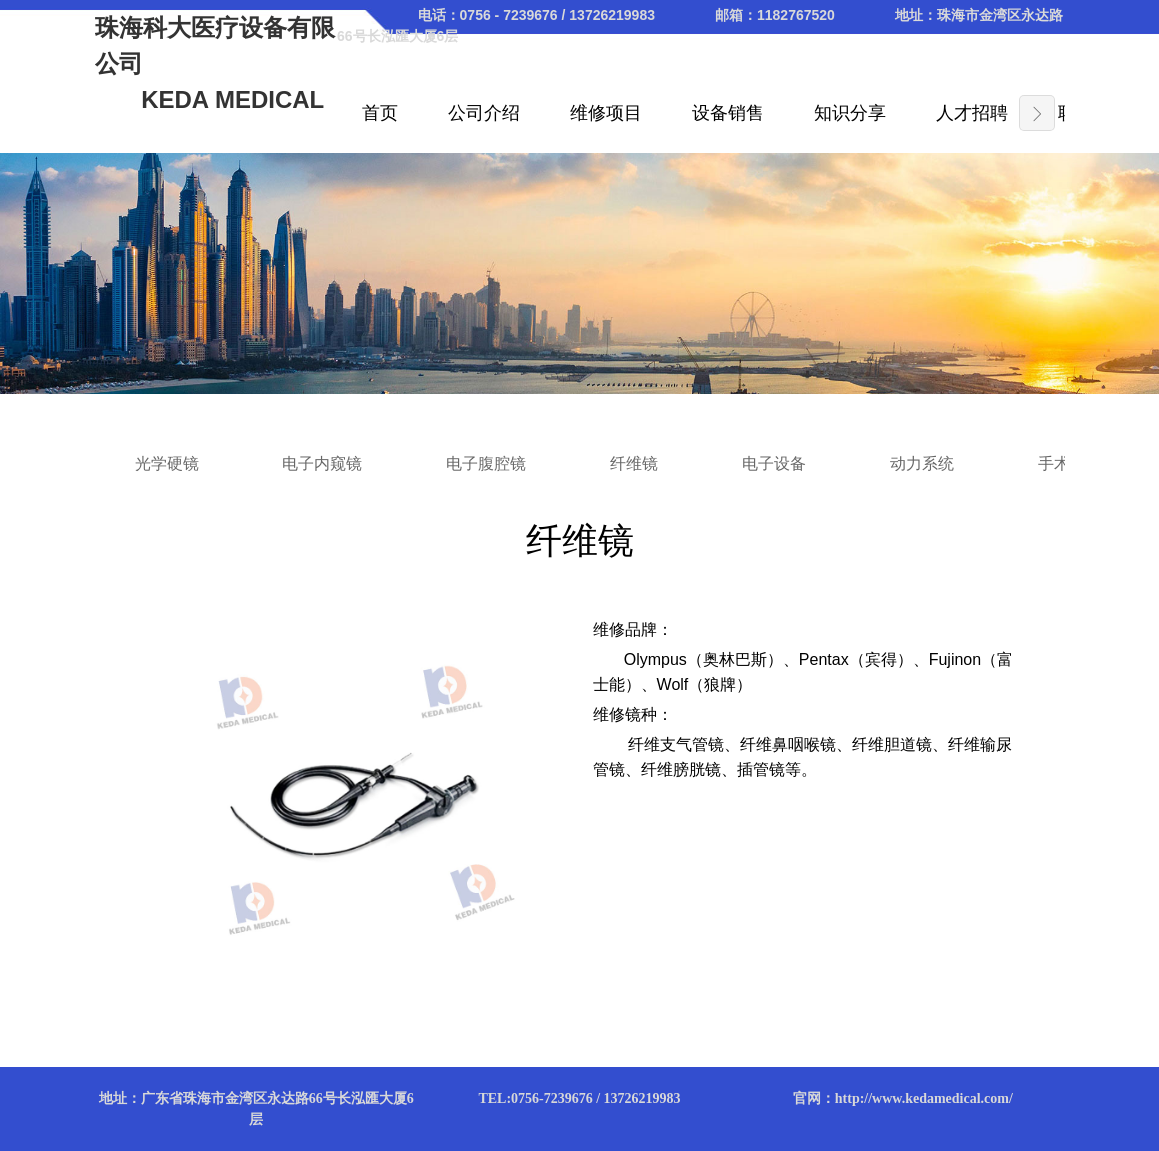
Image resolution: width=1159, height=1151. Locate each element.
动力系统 (922, 463)
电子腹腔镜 (486, 463)
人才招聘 (972, 113)
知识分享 (850, 113)
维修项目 (606, 113)
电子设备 (774, 463)
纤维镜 (634, 463)
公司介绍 (484, 113)
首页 (380, 113)
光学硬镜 (167, 463)
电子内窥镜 (322, 463)
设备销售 (728, 113)
